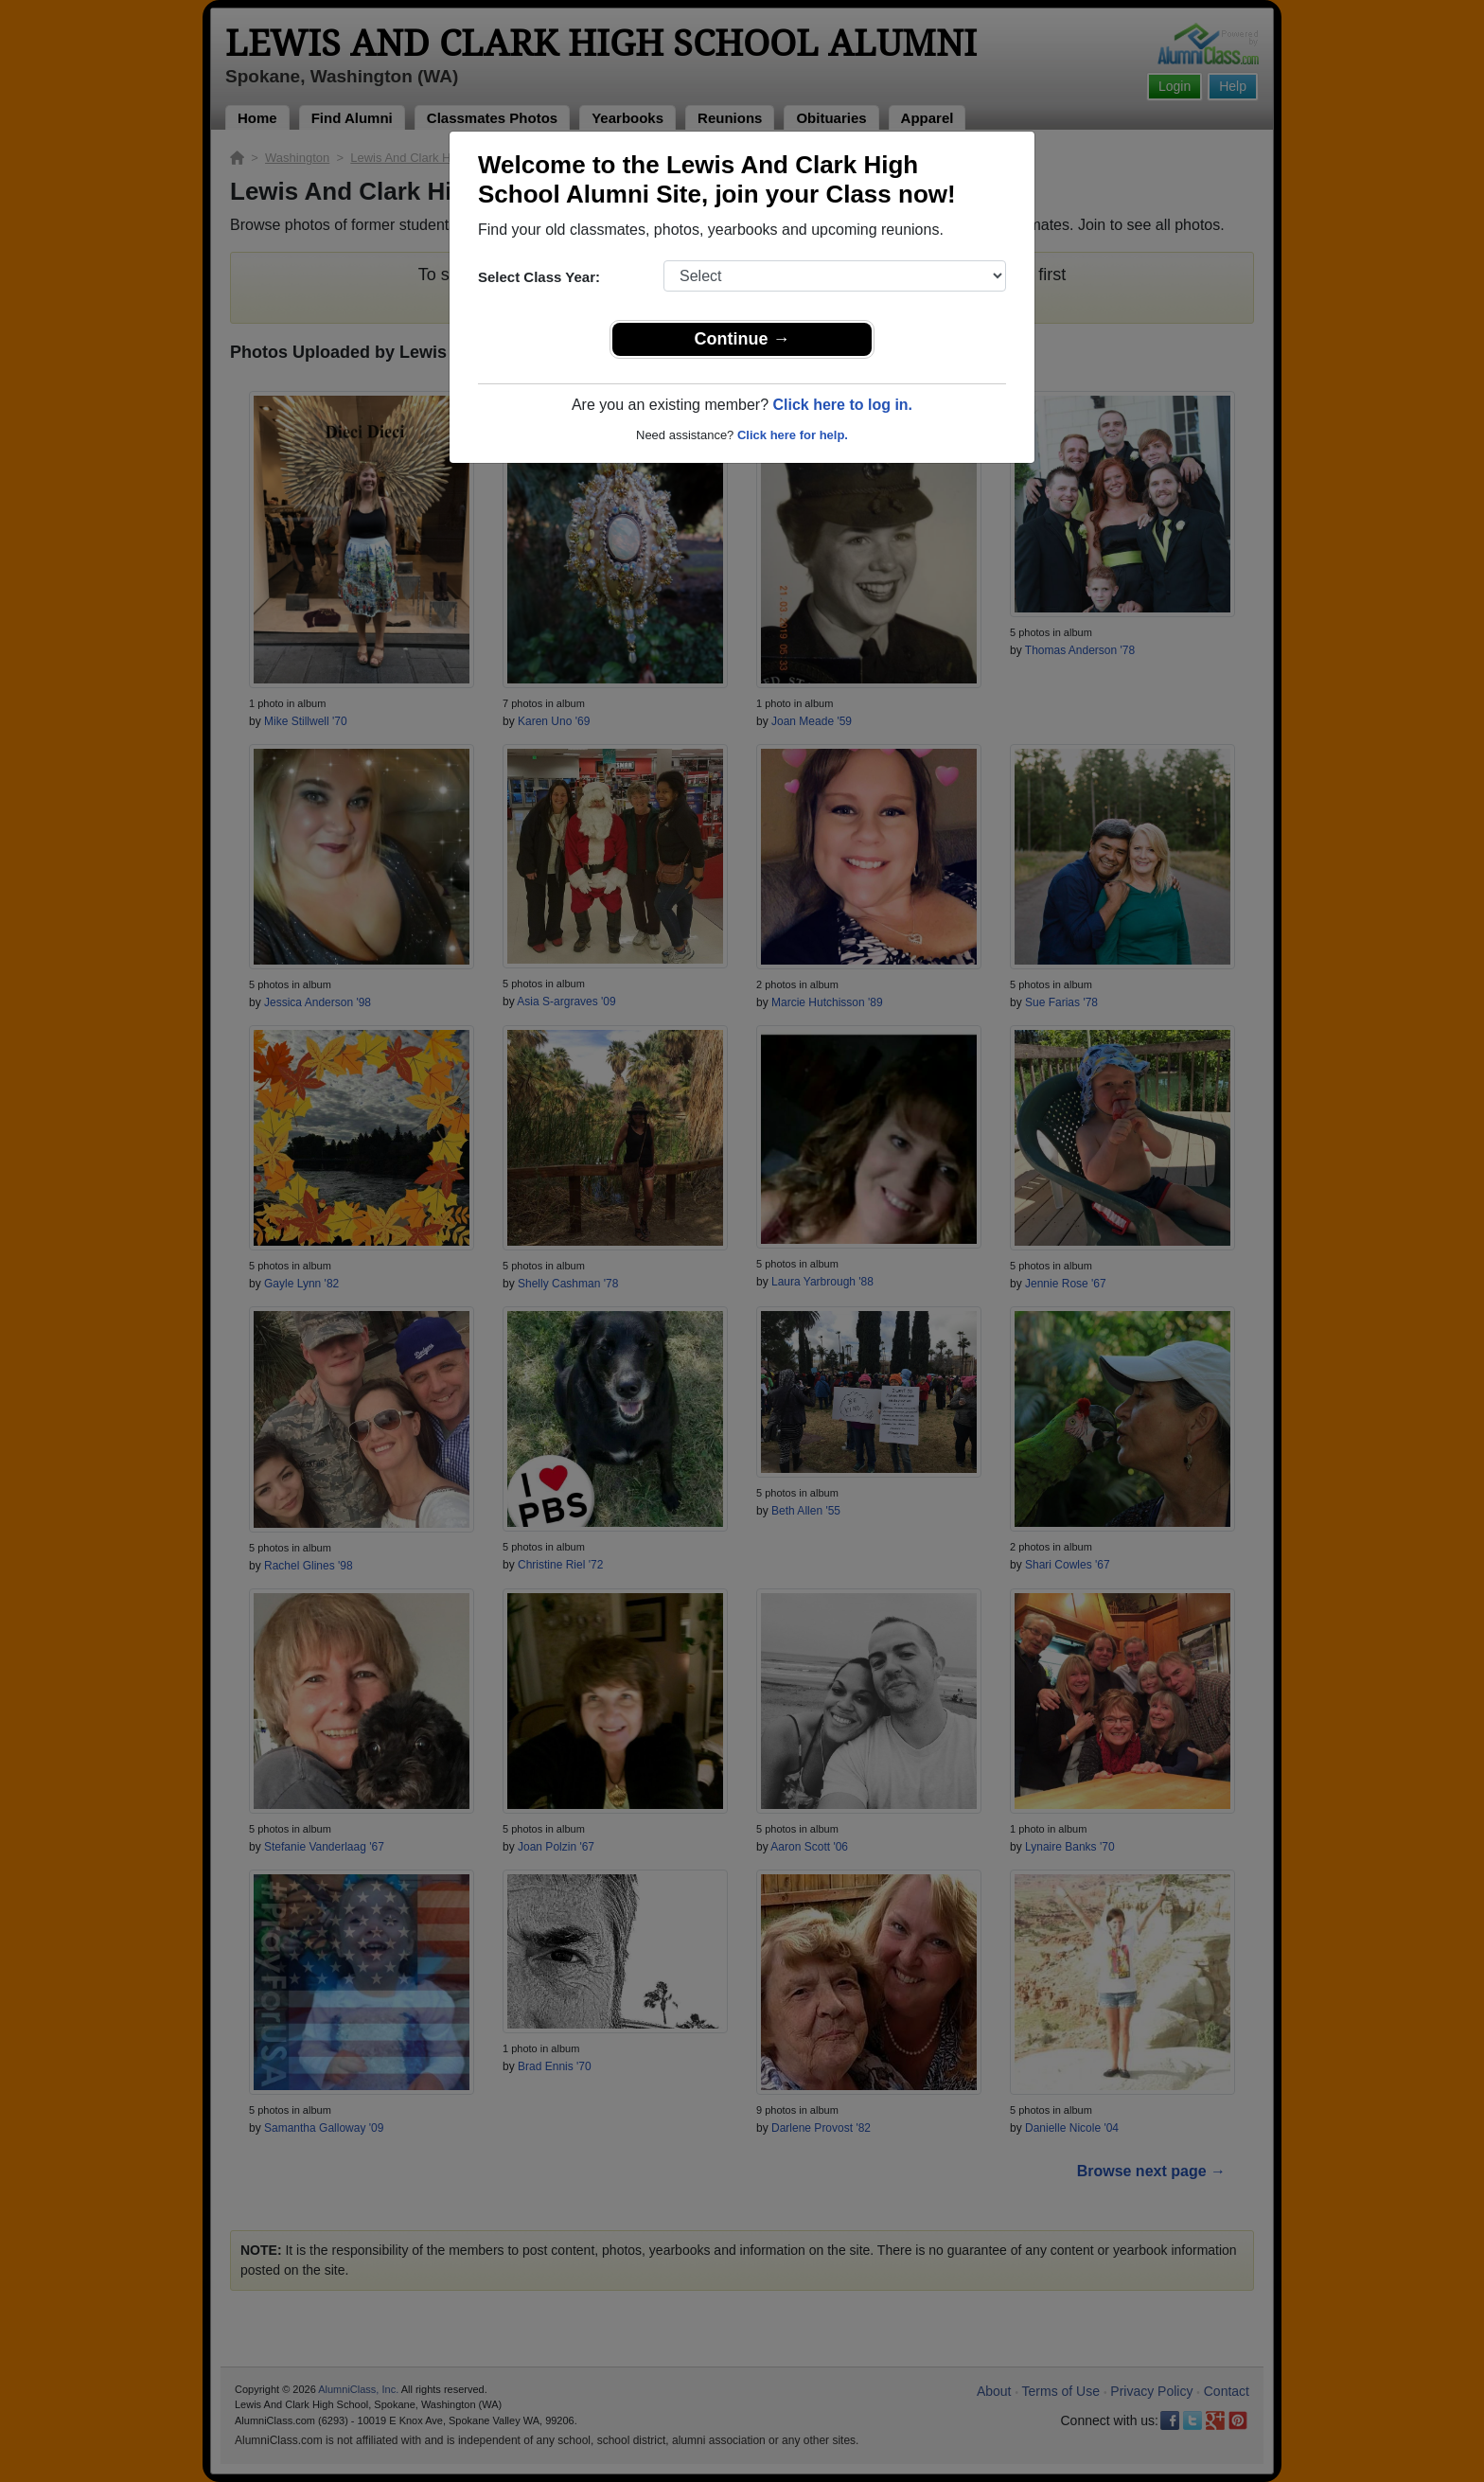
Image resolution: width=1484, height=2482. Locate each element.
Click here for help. (792, 435)
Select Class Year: (539, 277)
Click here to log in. (842, 405)
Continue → (742, 338)
